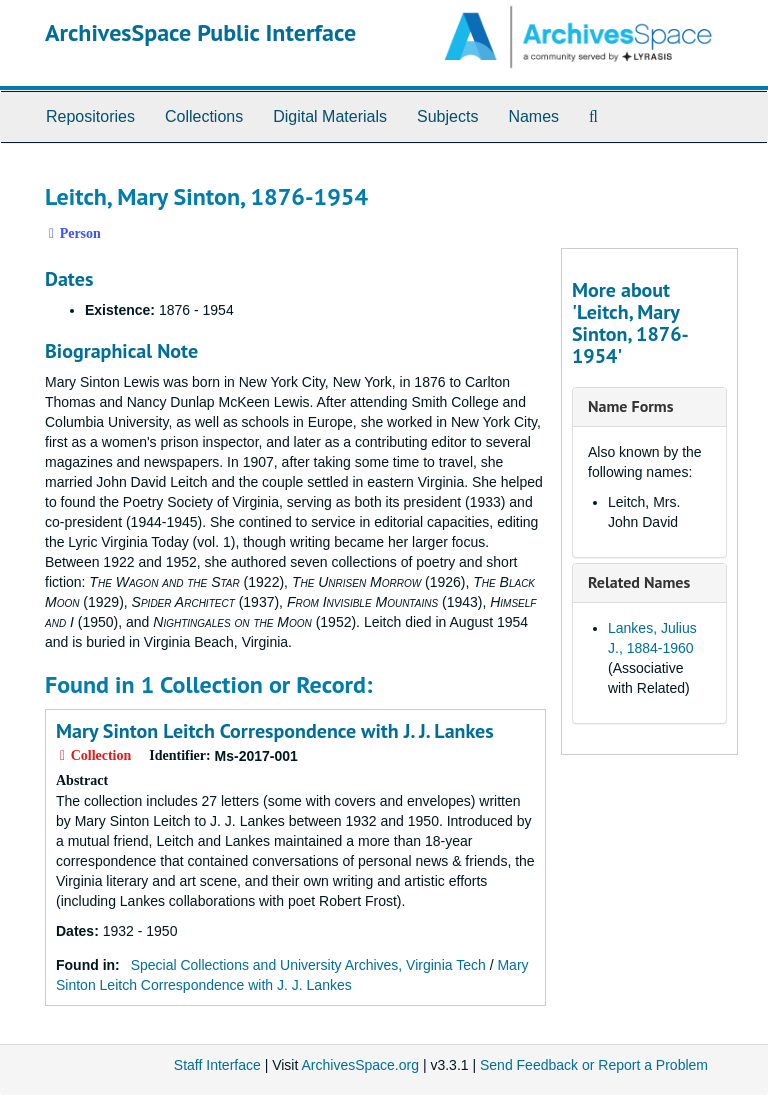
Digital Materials (330, 116)
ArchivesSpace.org (360, 1065)
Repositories (90, 116)
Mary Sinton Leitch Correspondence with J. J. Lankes (275, 731)
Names (533, 116)
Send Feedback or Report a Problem (594, 1065)
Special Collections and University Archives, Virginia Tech (308, 965)
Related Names (639, 582)
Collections (204, 116)
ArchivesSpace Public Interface (200, 32)
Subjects (447, 116)
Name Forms (630, 406)
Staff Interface (217, 1065)
